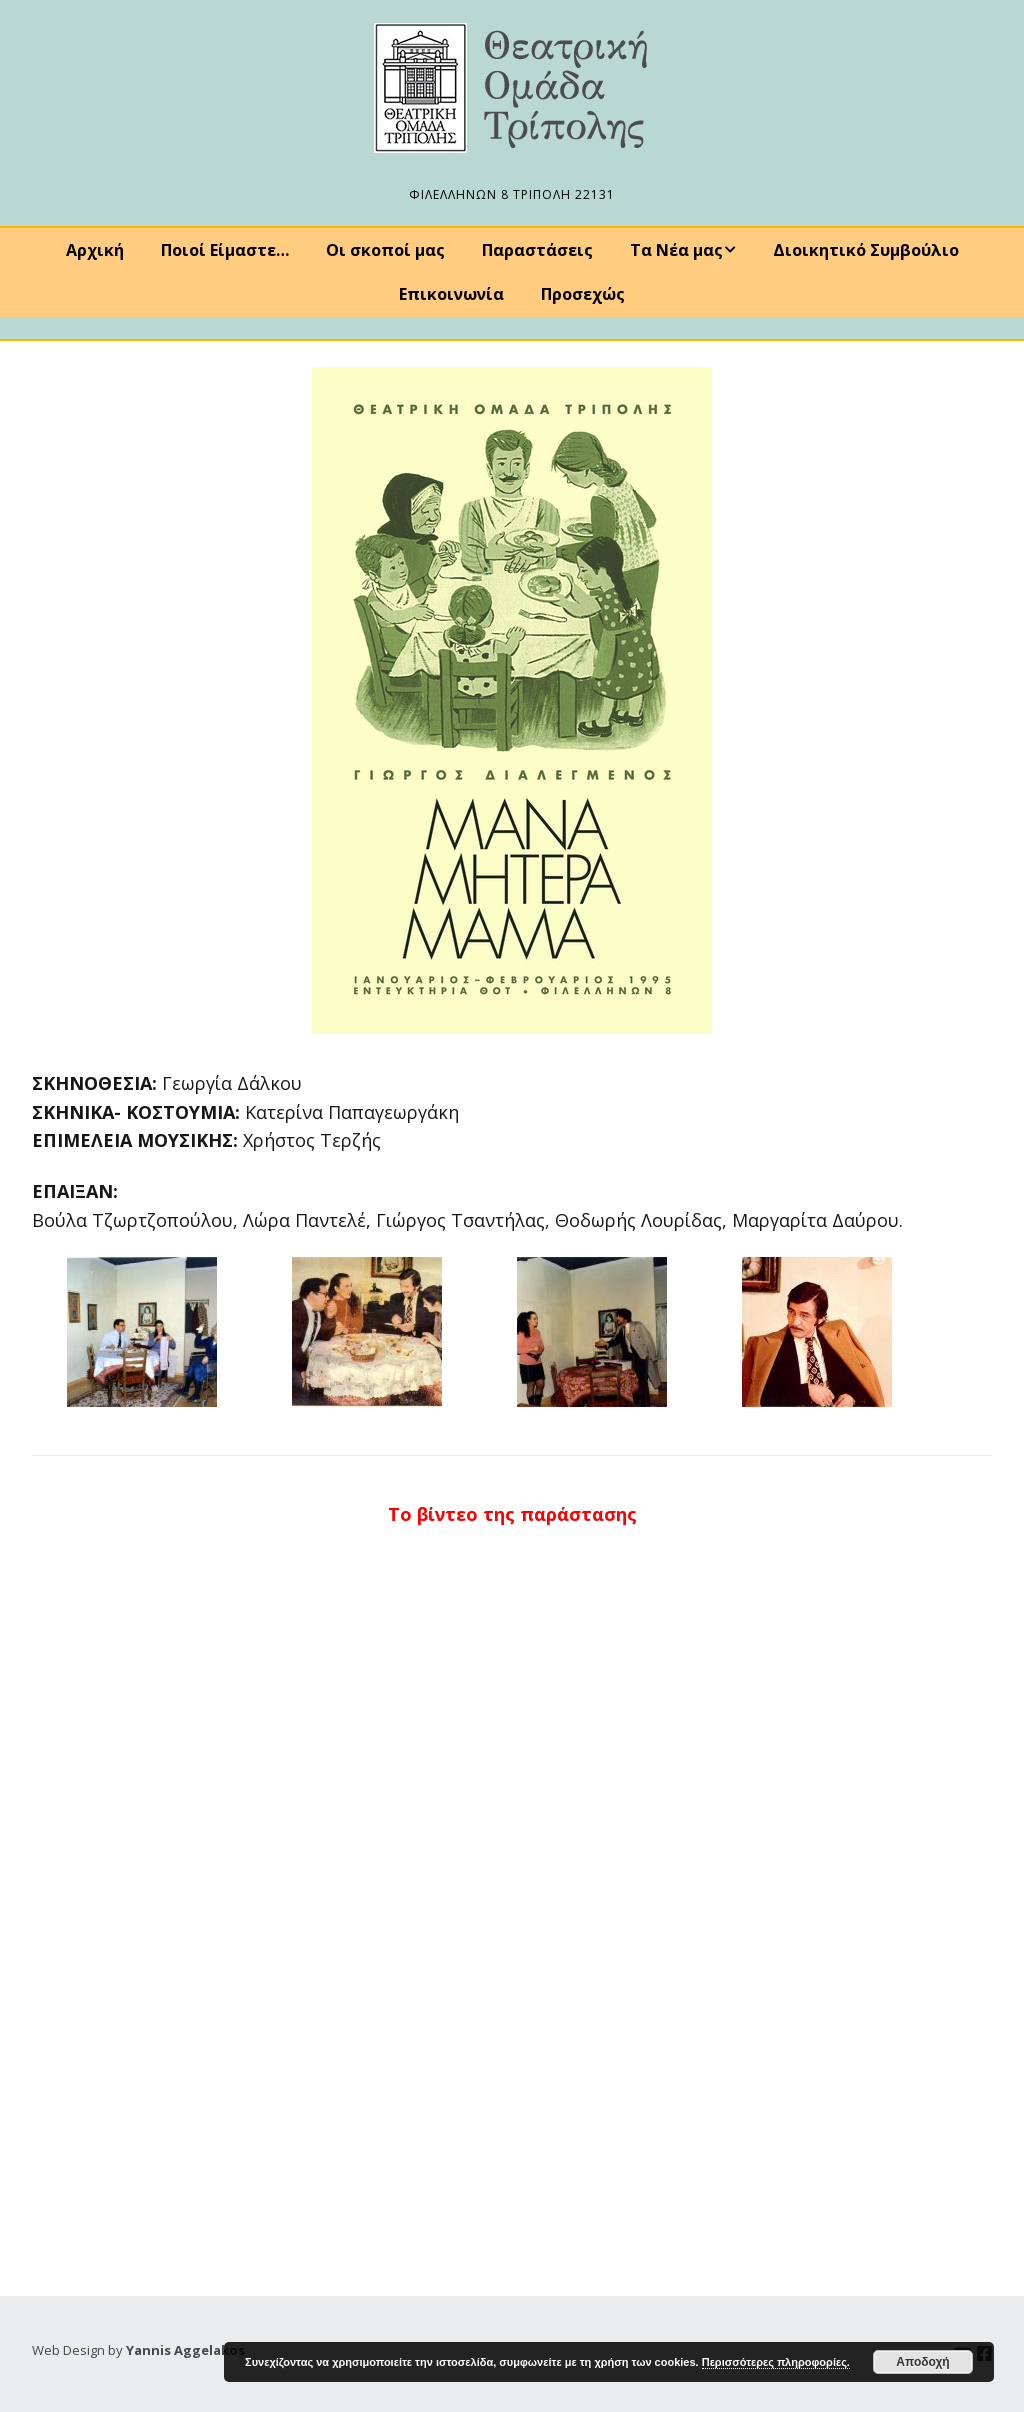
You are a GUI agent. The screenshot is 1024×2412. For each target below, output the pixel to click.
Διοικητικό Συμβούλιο (866, 250)
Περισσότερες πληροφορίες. (776, 2362)
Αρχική (95, 250)
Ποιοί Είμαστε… (225, 250)
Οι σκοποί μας (385, 250)
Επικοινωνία (451, 294)
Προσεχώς (583, 294)
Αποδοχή (922, 2362)
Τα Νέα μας (676, 250)
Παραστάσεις (537, 250)
